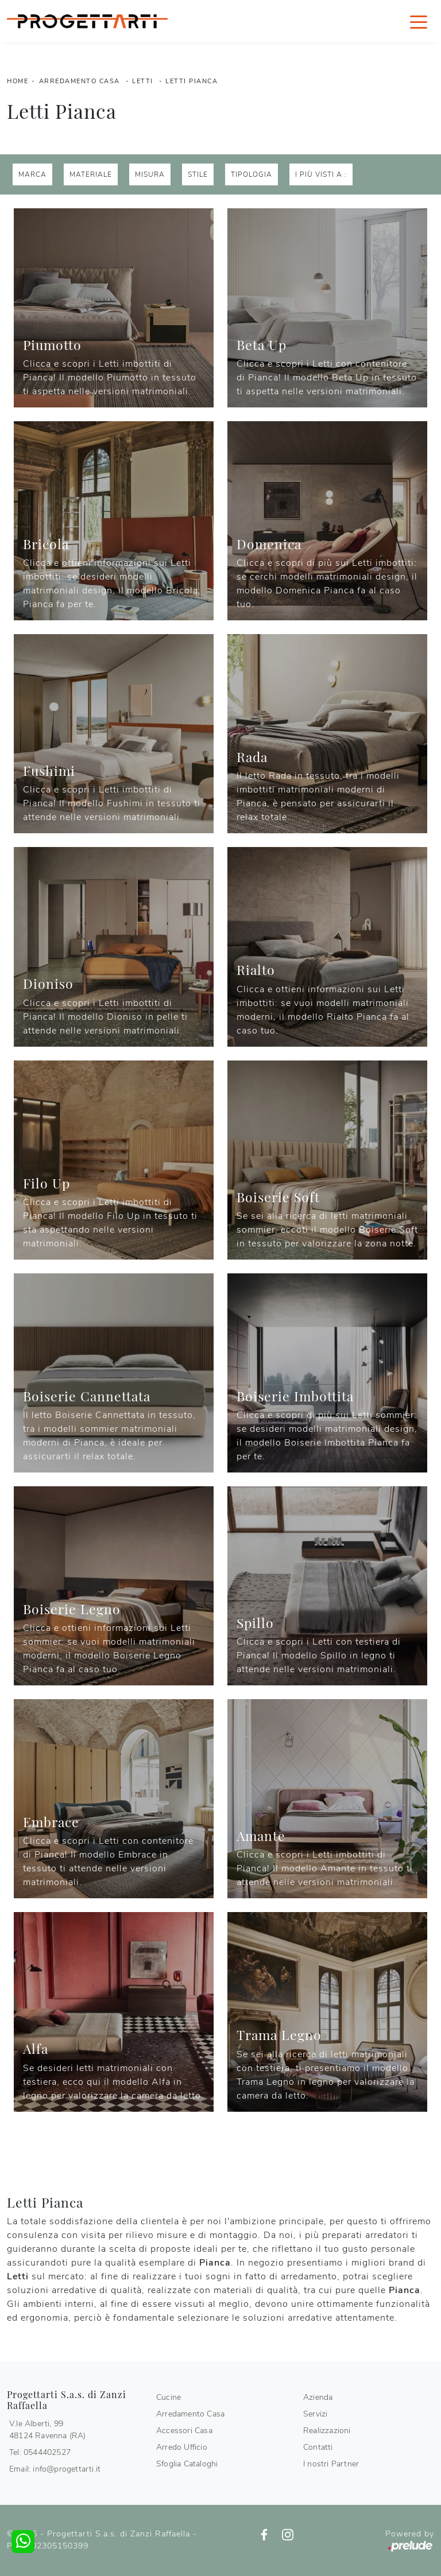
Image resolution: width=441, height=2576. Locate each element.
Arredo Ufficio (181, 2447)
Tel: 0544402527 (40, 2452)
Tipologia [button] (251, 174)
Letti (142, 81)
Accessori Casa (184, 2430)
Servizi (315, 2413)
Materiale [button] (90, 174)
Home (17, 81)
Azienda (317, 2397)
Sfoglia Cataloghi (187, 2463)
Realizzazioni (327, 2430)
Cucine (168, 2397)
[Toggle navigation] (418, 21)
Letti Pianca (191, 81)
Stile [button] (198, 174)
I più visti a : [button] (321, 174)
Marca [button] (32, 174)
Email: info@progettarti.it (54, 2469)
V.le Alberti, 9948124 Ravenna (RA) (47, 2429)
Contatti (318, 2447)
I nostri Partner (331, 2463)
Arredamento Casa (79, 81)
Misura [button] (150, 174)
